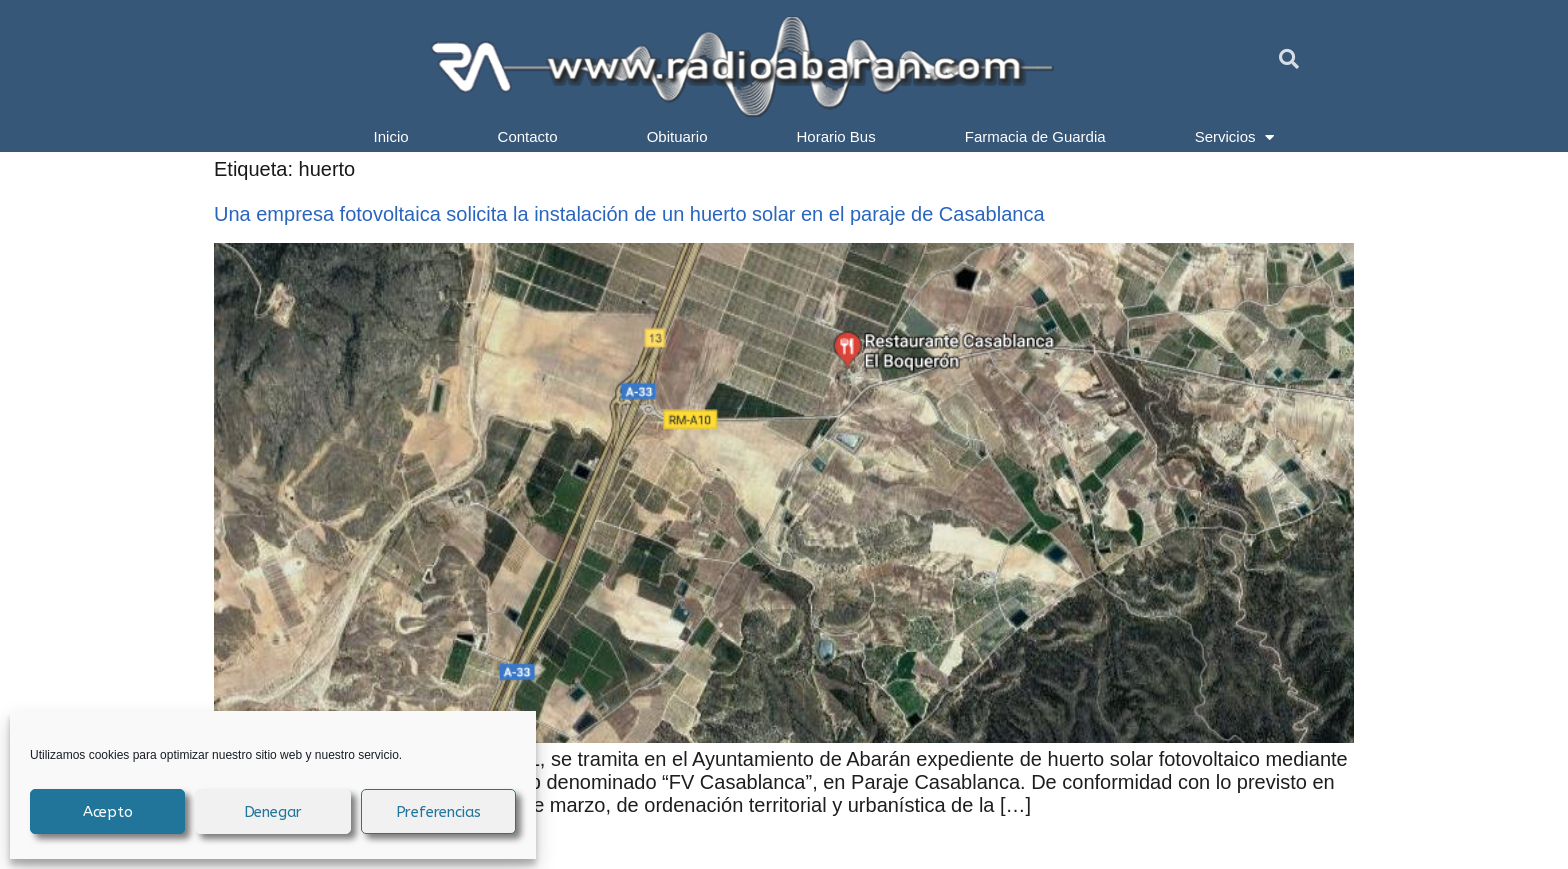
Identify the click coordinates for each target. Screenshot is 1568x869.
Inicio (391, 136)
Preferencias (439, 812)
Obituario (677, 136)
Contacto (528, 136)
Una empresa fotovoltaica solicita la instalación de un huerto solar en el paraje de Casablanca (629, 214)
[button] (1289, 59)
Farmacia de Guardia (1035, 136)
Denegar (273, 812)
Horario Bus (836, 136)
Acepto (108, 812)
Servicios (1235, 137)
